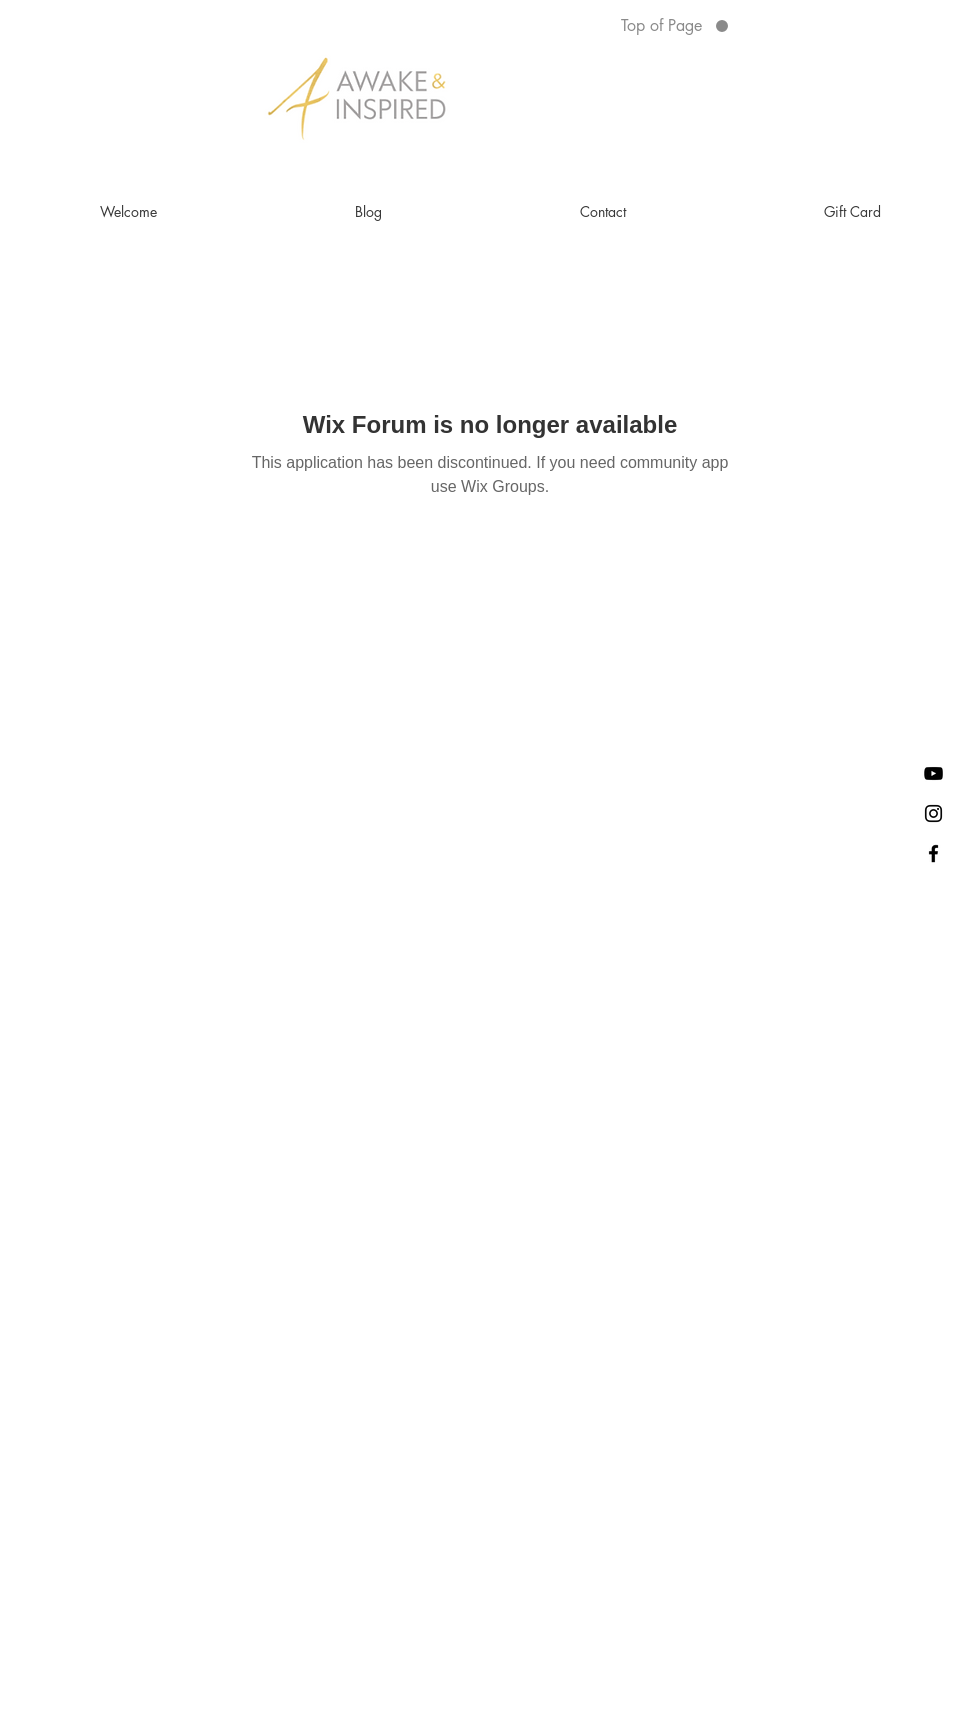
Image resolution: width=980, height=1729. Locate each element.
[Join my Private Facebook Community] (933, 853)
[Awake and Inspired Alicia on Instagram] (933, 813)
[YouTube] (933, 773)
